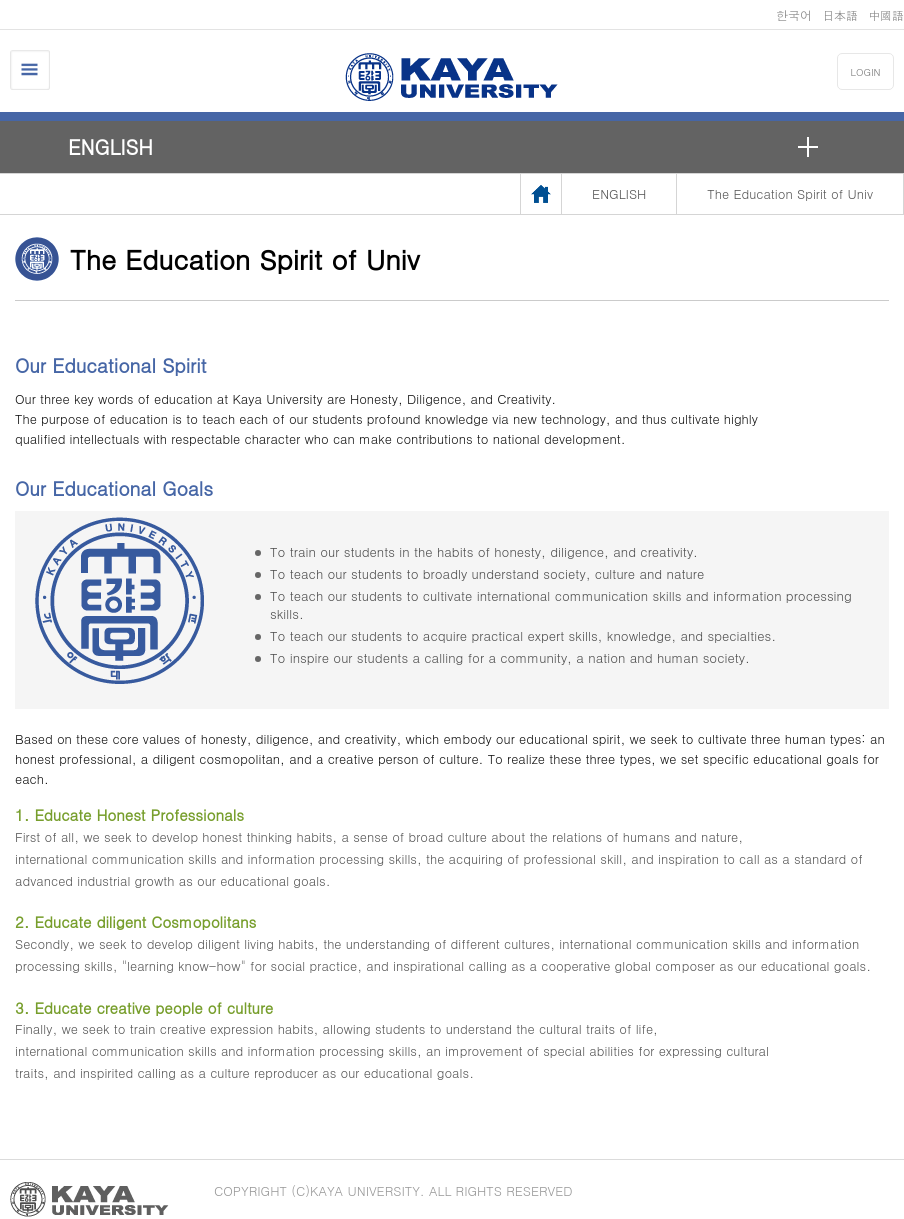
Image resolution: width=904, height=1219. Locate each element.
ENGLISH (110, 146)
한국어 (794, 14)
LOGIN (866, 72)
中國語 (886, 14)
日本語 (840, 14)
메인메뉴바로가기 (0, 0)
